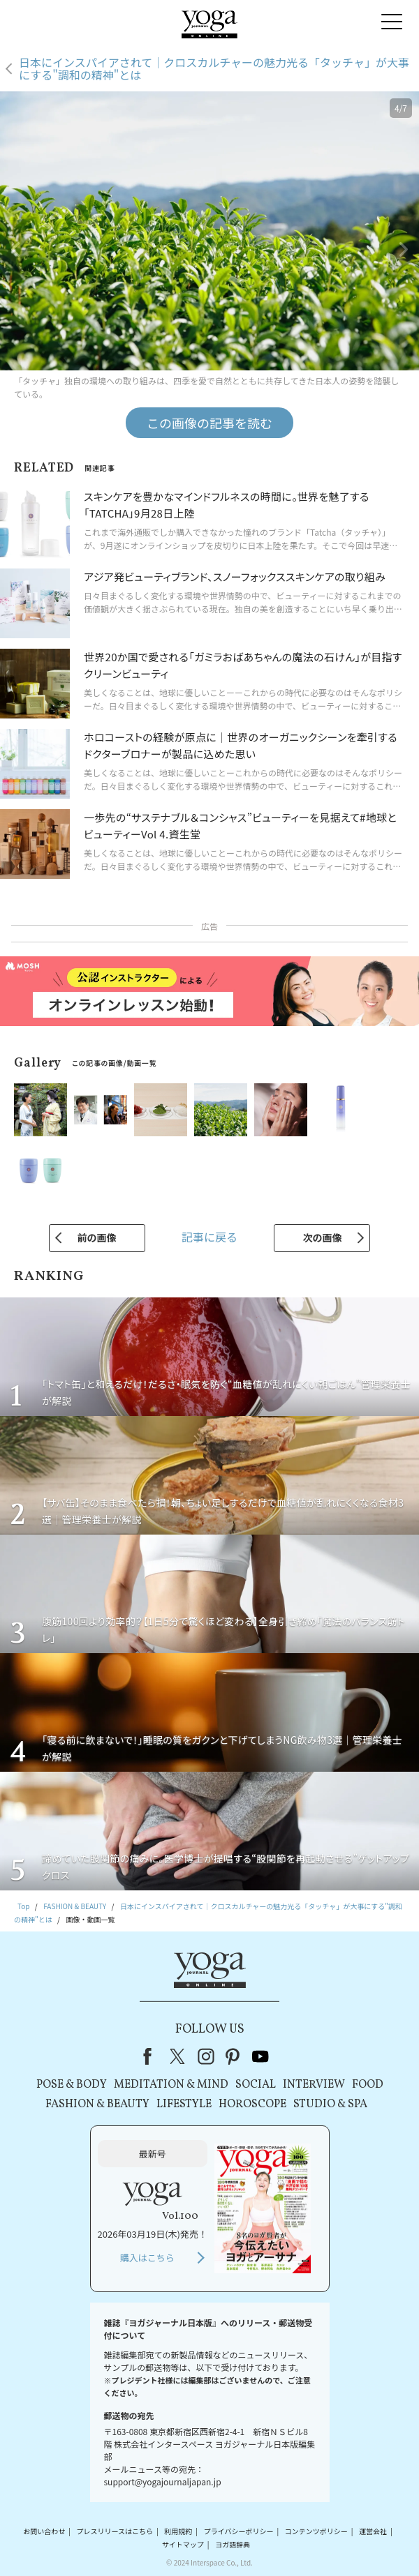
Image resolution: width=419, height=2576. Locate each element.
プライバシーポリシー (239, 2531)
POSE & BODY (71, 2085)
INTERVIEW (314, 2085)
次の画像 (321, 1237)
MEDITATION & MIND (171, 2085)
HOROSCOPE (252, 2104)
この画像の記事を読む (209, 423)
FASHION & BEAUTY (97, 2104)
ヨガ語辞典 (232, 2544)
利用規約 (178, 2531)
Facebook (151, 2056)
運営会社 (373, 2531)
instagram (206, 2056)
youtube (260, 2056)
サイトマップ (183, 2544)
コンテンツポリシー (316, 2531)
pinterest (233, 2056)
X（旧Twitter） (179, 2056)
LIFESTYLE (184, 2104)
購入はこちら (147, 2257)
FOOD (367, 2085)
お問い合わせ (44, 2531)
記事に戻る (209, 1236)
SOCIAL (255, 2085)
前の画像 (97, 1237)
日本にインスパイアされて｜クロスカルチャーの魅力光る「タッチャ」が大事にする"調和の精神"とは (214, 69)
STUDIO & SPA (330, 2104)
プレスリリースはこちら (115, 2531)
